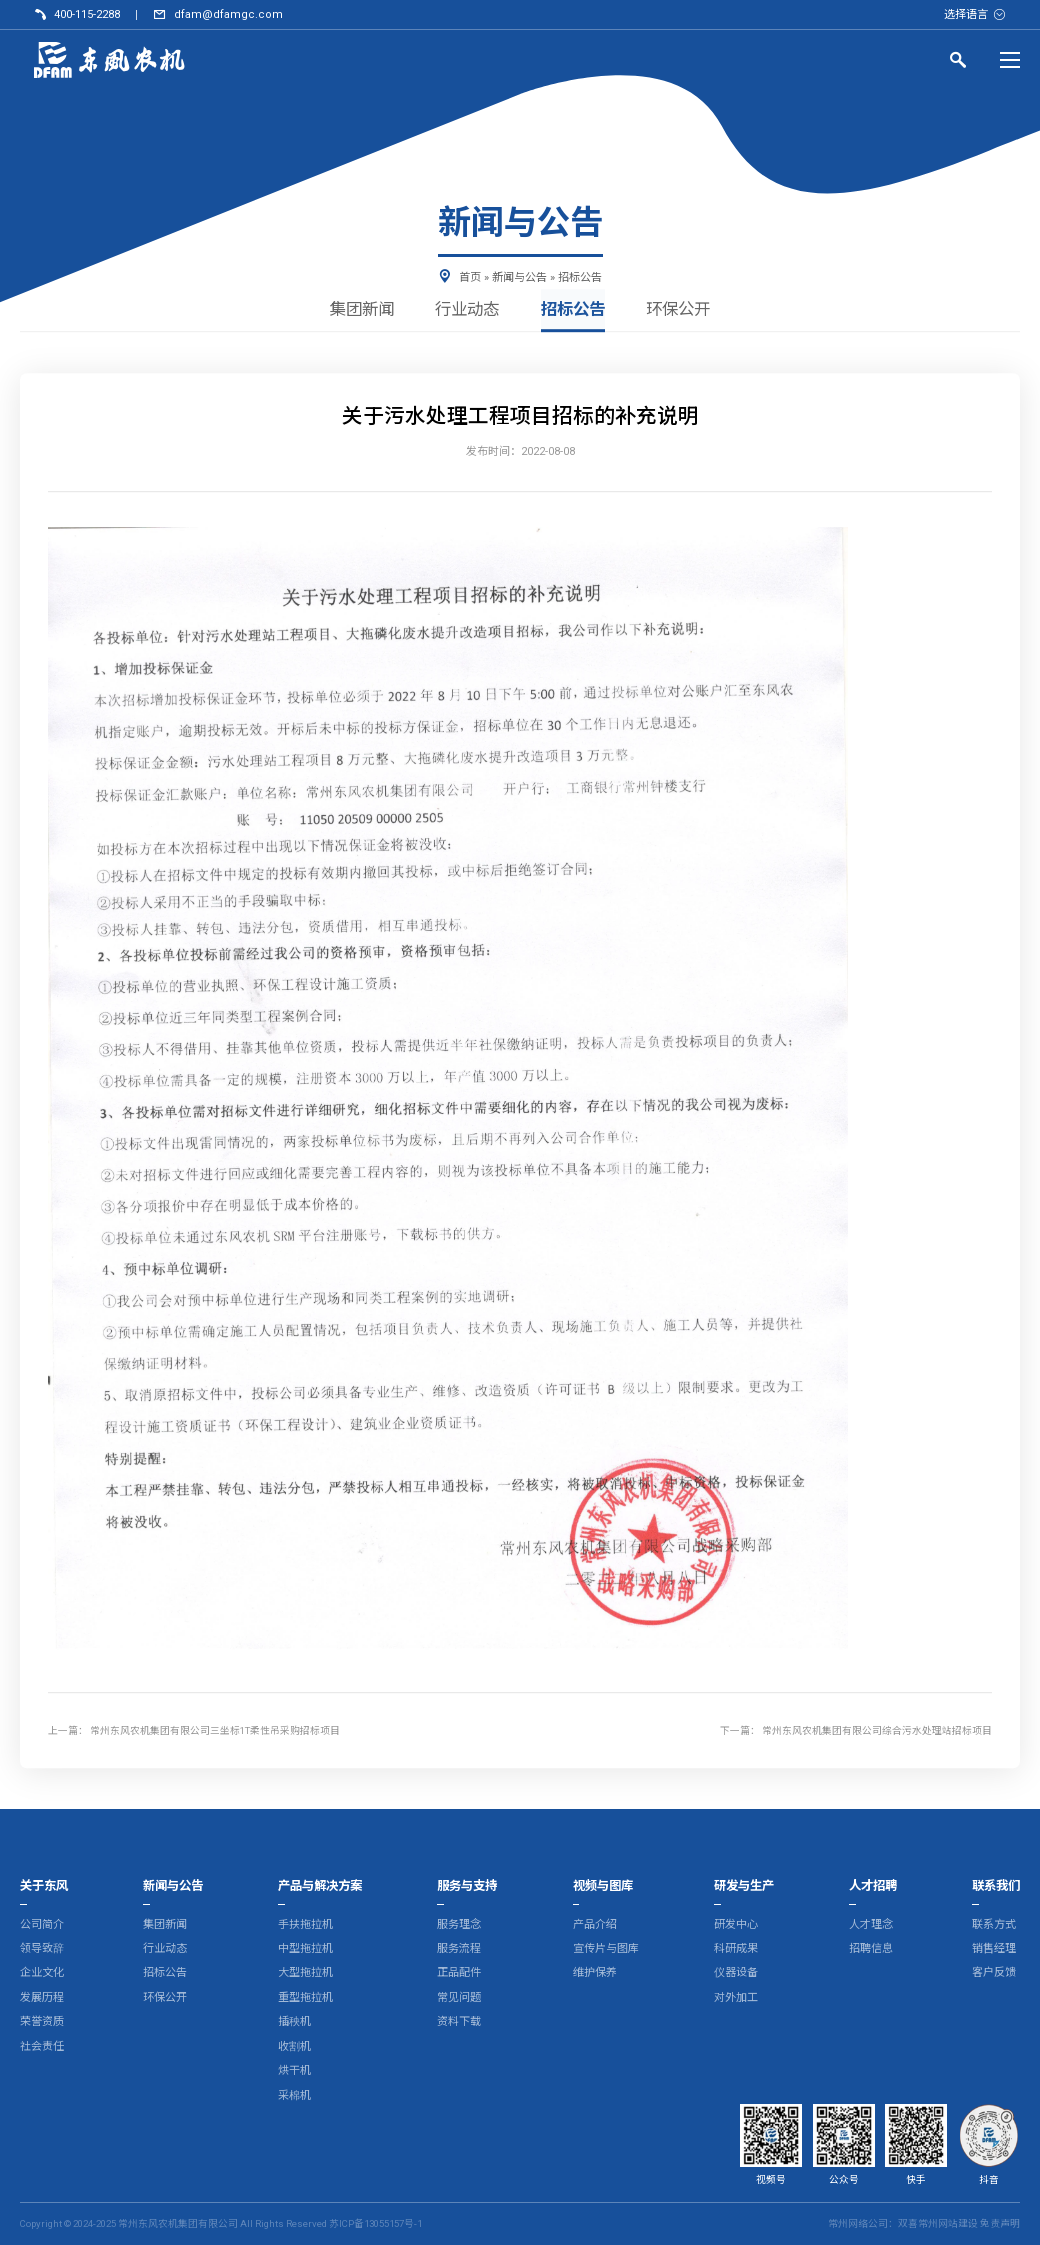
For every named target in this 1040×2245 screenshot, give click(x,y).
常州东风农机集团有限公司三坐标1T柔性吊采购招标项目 (215, 1730)
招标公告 (580, 277)
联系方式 (994, 1924)
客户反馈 (994, 1973)
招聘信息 (871, 1948)
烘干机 (294, 2071)
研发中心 (736, 1924)
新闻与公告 (519, 277)
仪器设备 (736, 1973)
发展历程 (42, 1997)
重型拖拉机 (305, 1997)
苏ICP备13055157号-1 (375, 2223)
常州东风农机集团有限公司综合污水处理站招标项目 (877, 1730)
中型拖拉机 (305, 1948)
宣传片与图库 (606, 1948)
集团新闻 (356, 310)
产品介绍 (595, 1924)
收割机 (294, 2046)
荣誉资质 (42, 2022)
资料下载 (459, 2022)
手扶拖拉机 (305, 1924)
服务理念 (459, 1924)
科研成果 (736, 1948)
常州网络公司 (858, 2223)
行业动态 (465, 310)
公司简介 (42, 1924)
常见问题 (459, 1997)
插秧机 (294, 2022)
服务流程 (459, 1948)
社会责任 (42, 2046)
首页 (470, 277)
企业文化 (42, 1973)
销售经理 (994, 1948)
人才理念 (871, 1924)
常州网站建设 (948, 2223)
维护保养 (595, 1973)
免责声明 (1000, 2223)
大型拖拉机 (305, 1973)
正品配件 (459, 1973)
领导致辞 (42, 1948)
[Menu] (1010, 60)
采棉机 (294, 2095)
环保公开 (684, 310)
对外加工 (736, 1997)
